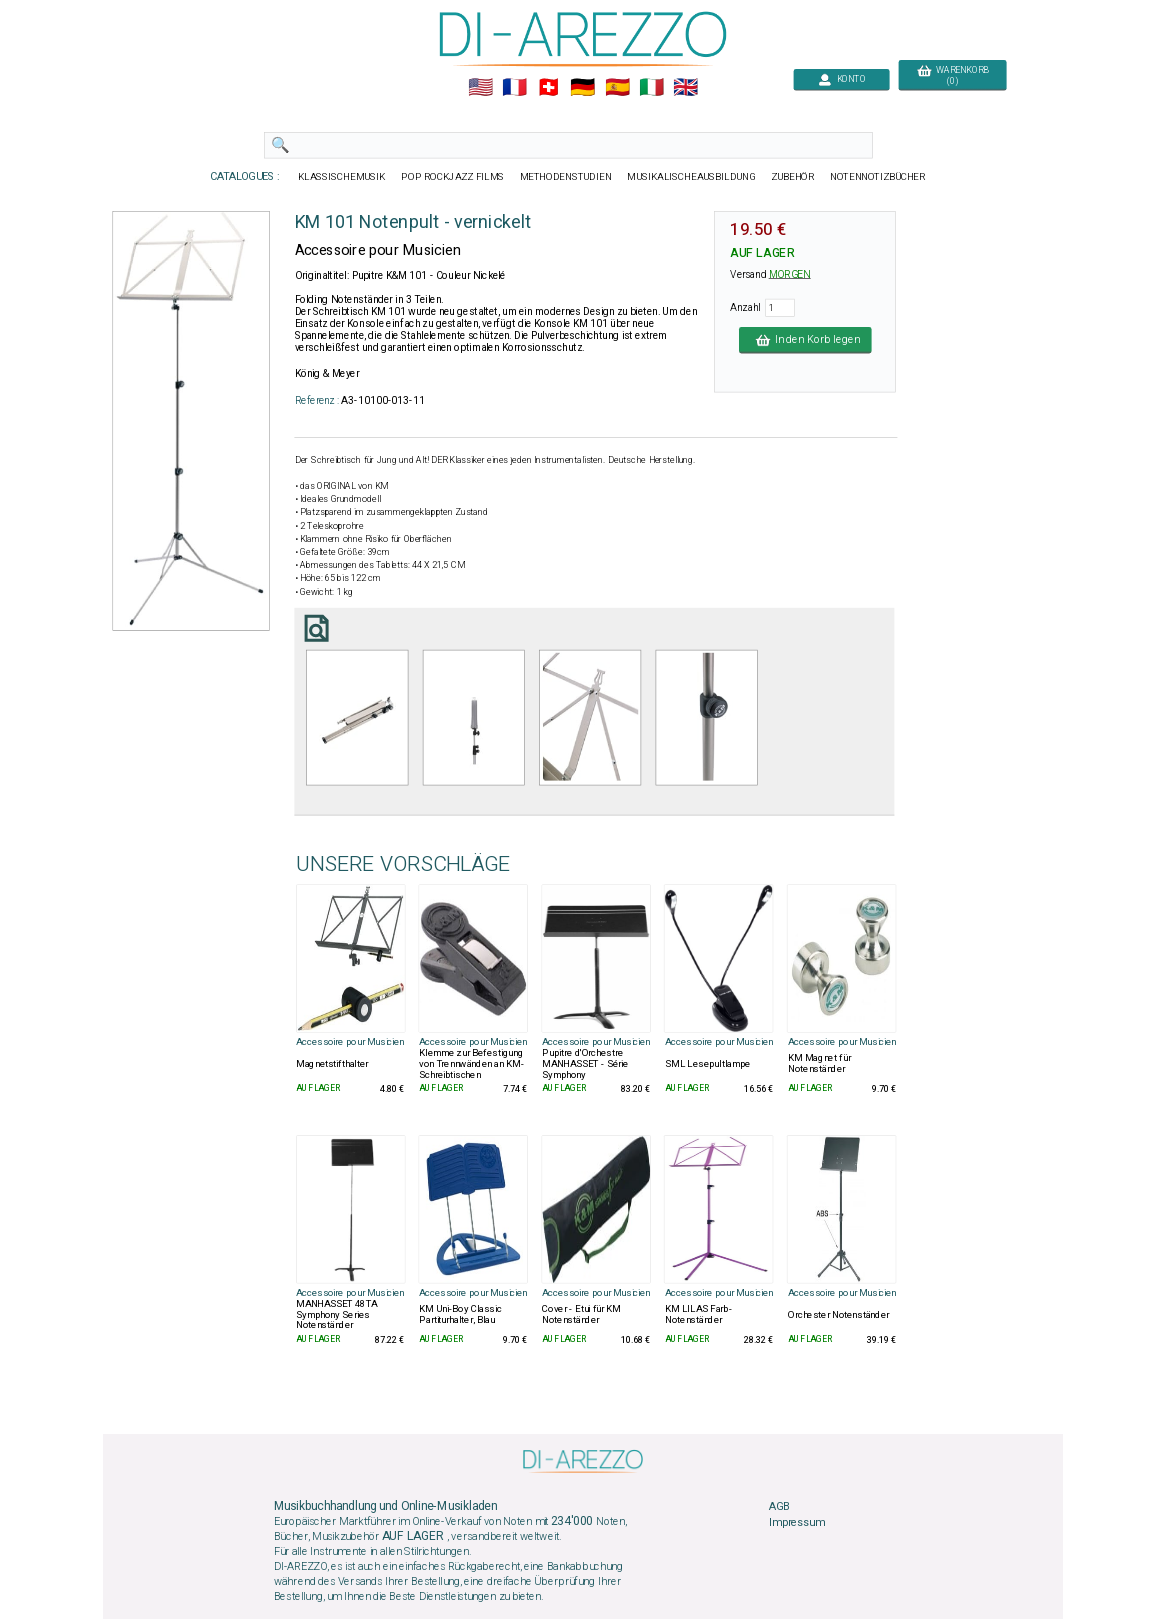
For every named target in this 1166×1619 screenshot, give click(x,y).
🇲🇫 (514, 88)
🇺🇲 (480, 88)
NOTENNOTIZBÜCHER (878, 177)
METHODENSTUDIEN (566, 177)
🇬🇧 (685, 88)
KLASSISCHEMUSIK (342, 177)
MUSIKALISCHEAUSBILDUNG (691, 177)
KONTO (842, 79)
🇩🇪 (582, 88)
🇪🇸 (617, 88)
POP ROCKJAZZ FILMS (453, 177)
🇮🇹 (651, 88)
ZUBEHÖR (793, 177)
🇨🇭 (548, 88)
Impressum (797, 1522)
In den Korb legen (805, 340)
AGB (779, 1507)
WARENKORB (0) (952, 76)
